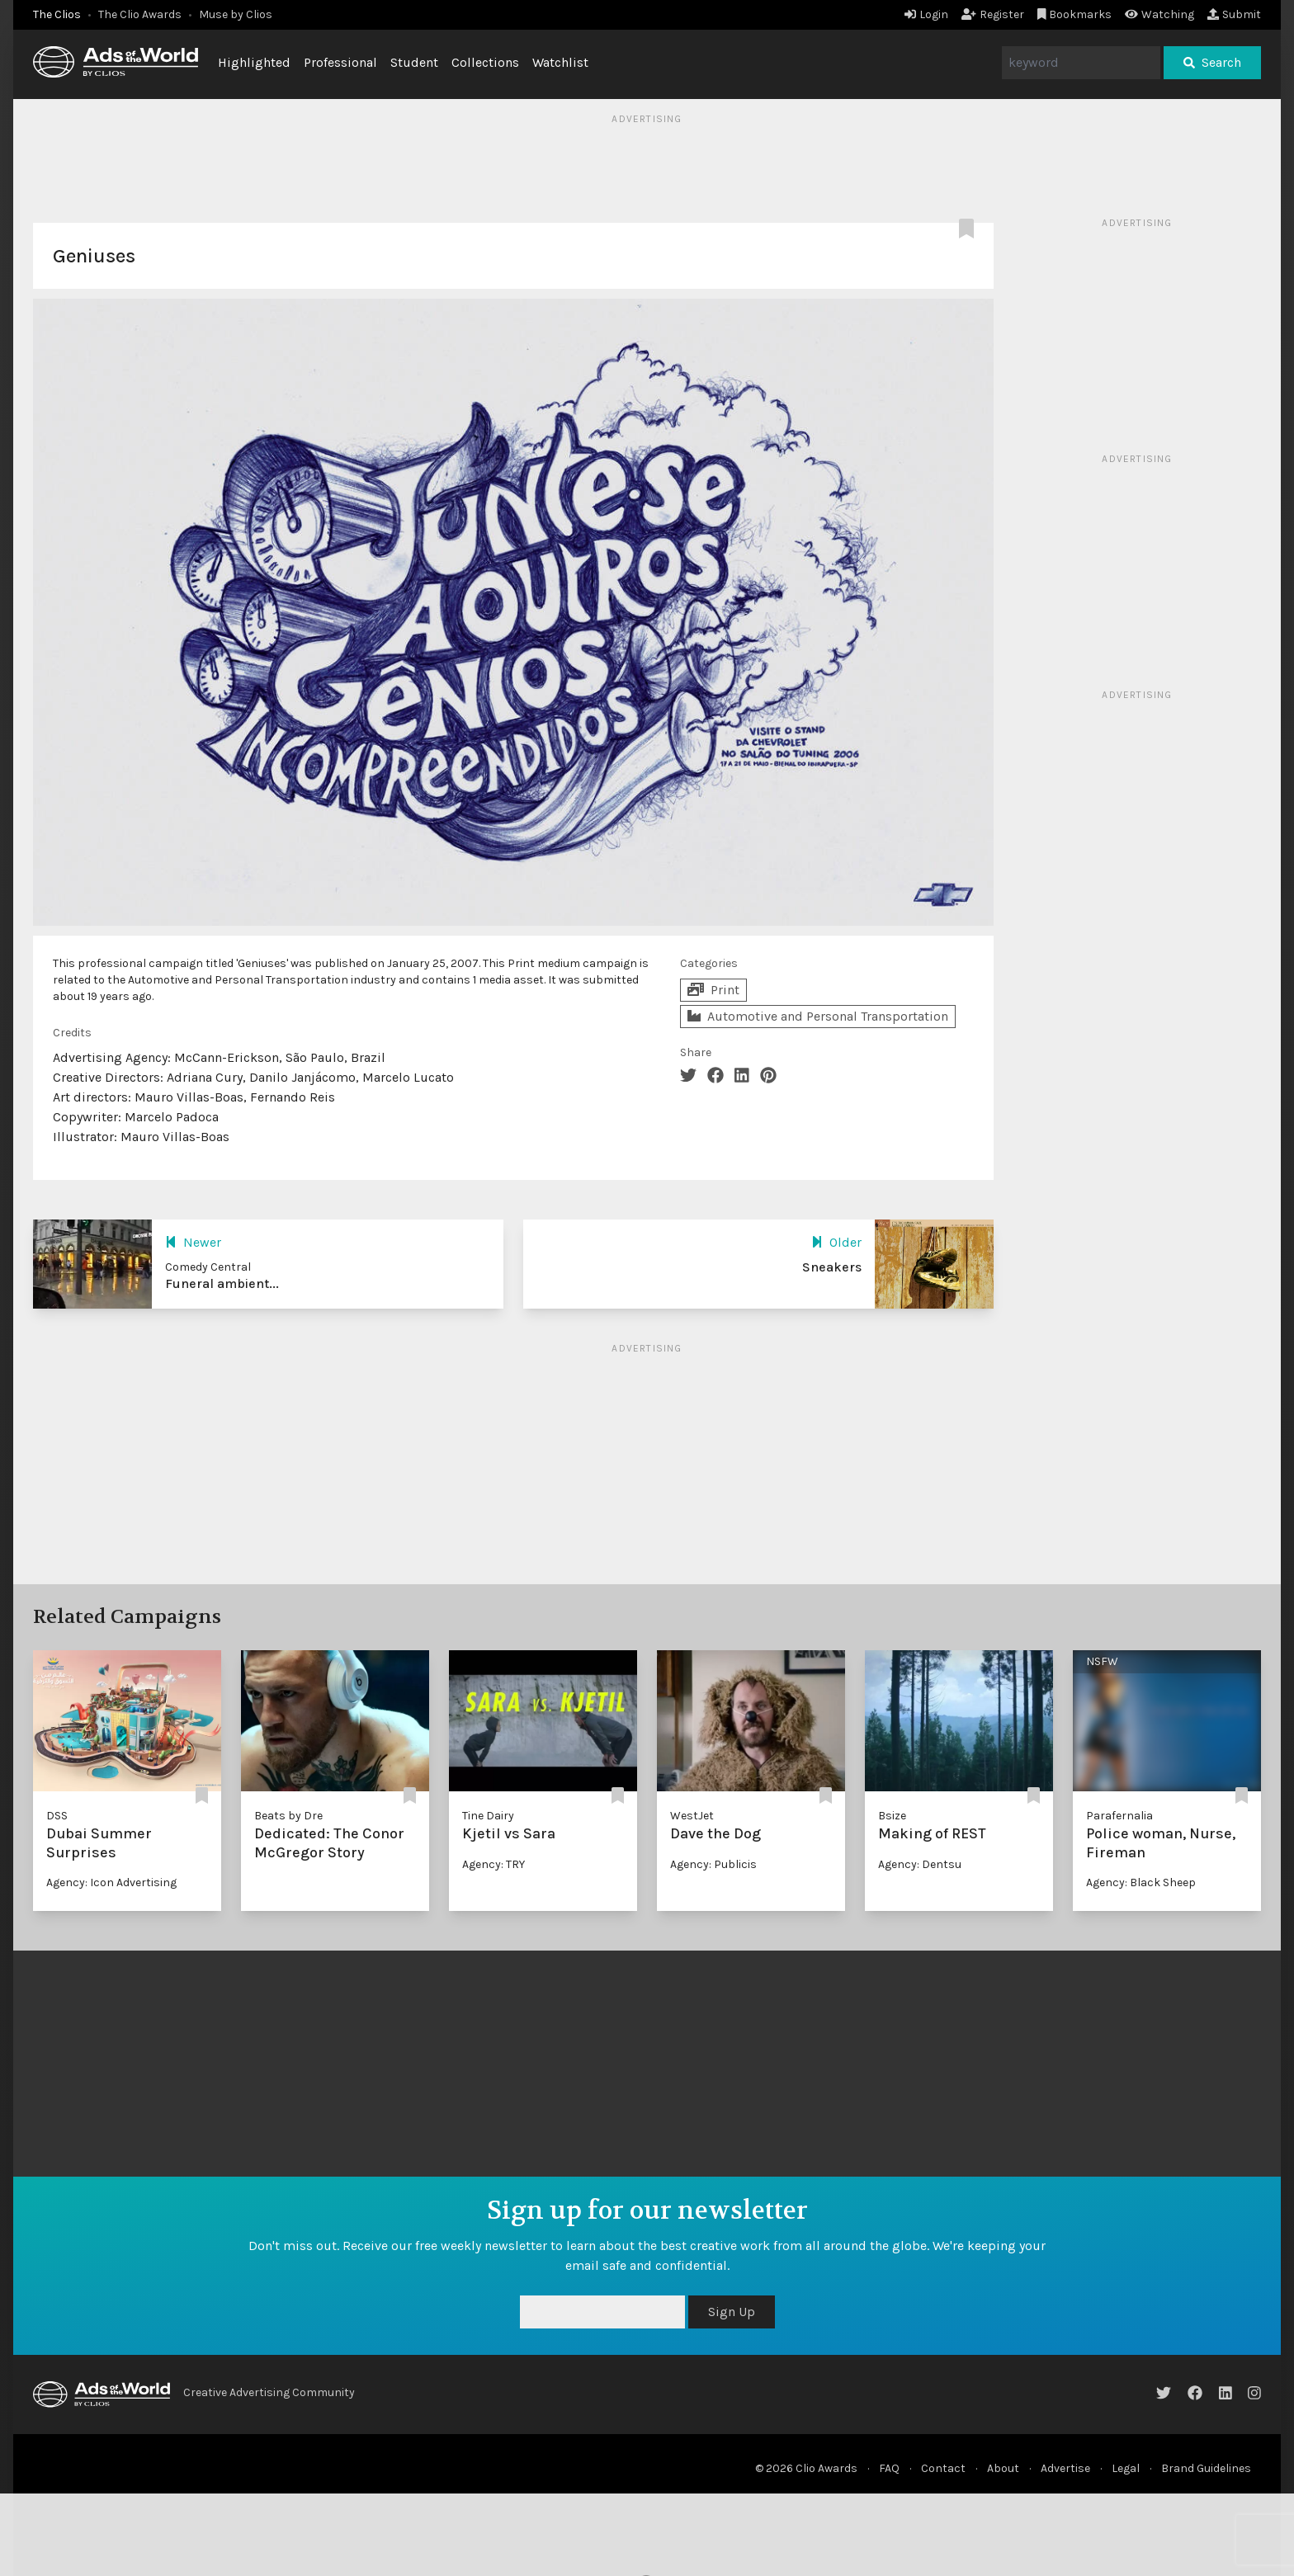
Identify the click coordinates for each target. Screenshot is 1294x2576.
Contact (943, 2468)
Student (414, 62)
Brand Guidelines (1206, 2468)
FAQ (889, 2468)
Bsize (892, 1816)
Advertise (1065, 2468)
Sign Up (731, 2311)
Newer (193, 1242)
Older (836, 1242)
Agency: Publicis (713, 1864)
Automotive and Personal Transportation (817, 1016)
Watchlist (560, 62)
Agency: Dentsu (919, 1864)
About (1003, 2468)
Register (992, 14)
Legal (1126, 2468)
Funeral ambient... (222, 1283)
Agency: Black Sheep (1141, 1882)
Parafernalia (1119, 1816)
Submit (1234, 14)
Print (713, 990)
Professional (340, 62)
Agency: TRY (493, 1864)
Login (926, 14)
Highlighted (254, 62)
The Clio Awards (140, 14)
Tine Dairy (488, 1816)
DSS (57, 1816)
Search (1212, 62)
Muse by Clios (235, 14)
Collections (485, 62)
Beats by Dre (288, 1816)
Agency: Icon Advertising (111, 1882)
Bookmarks (1074, 14)
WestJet (692, 1816)
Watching (1159, 14)
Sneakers (832, 1267)
